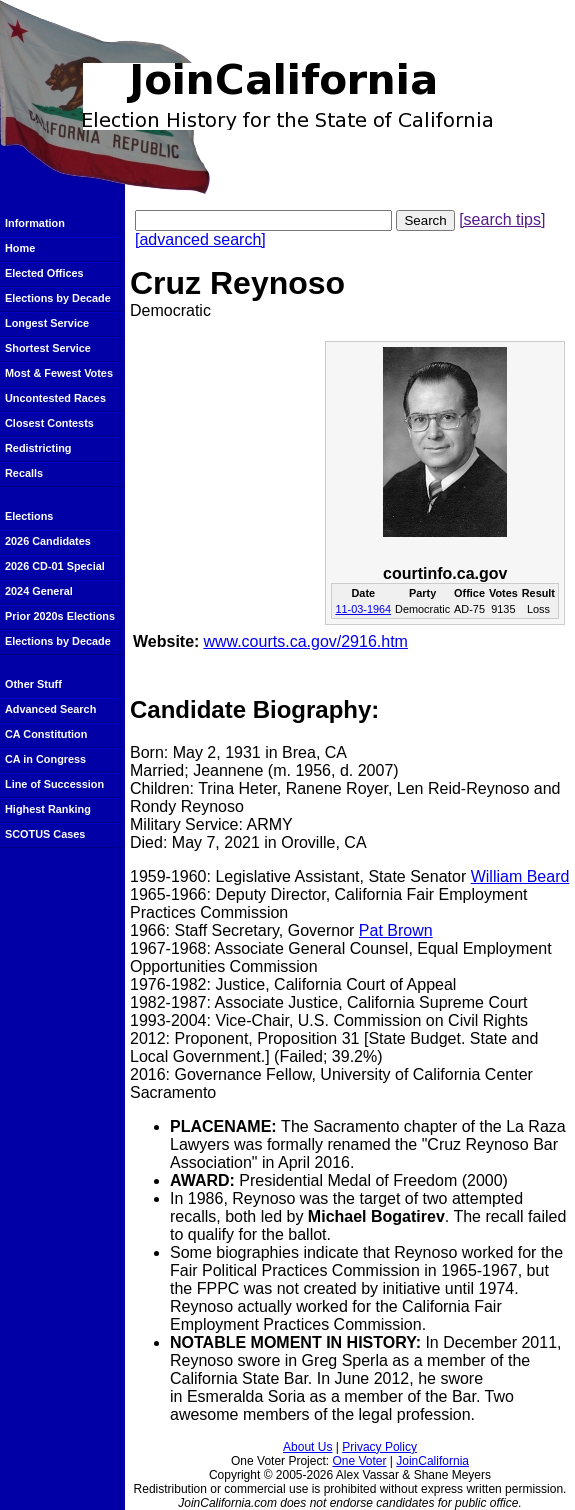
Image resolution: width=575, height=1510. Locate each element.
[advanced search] (200, 239)
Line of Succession (54, 784)
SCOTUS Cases (45, 834)
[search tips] (502, 219)
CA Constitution (46, 734)
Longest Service (47, 323)
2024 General (39, 591)
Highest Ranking (48, 809)
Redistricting (38, 448)
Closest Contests (49, 423)
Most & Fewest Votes (59, 373)
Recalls (24, 473)
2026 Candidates (48, 541)
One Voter (359, 1461)
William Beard (520, 876)
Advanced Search (50, 709)
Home (20, 248)
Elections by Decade (58, 298)
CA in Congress (45, 759)
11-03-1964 (363, 609)
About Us (307, 1447)
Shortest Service (48, 348)
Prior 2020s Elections (60, 616)
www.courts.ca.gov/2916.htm (305, 641)
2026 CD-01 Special (55, 566)
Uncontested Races (55, 398)
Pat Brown (396, 930)
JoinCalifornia (432, 1461)
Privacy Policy (379, 1447)
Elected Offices (44, 273)
